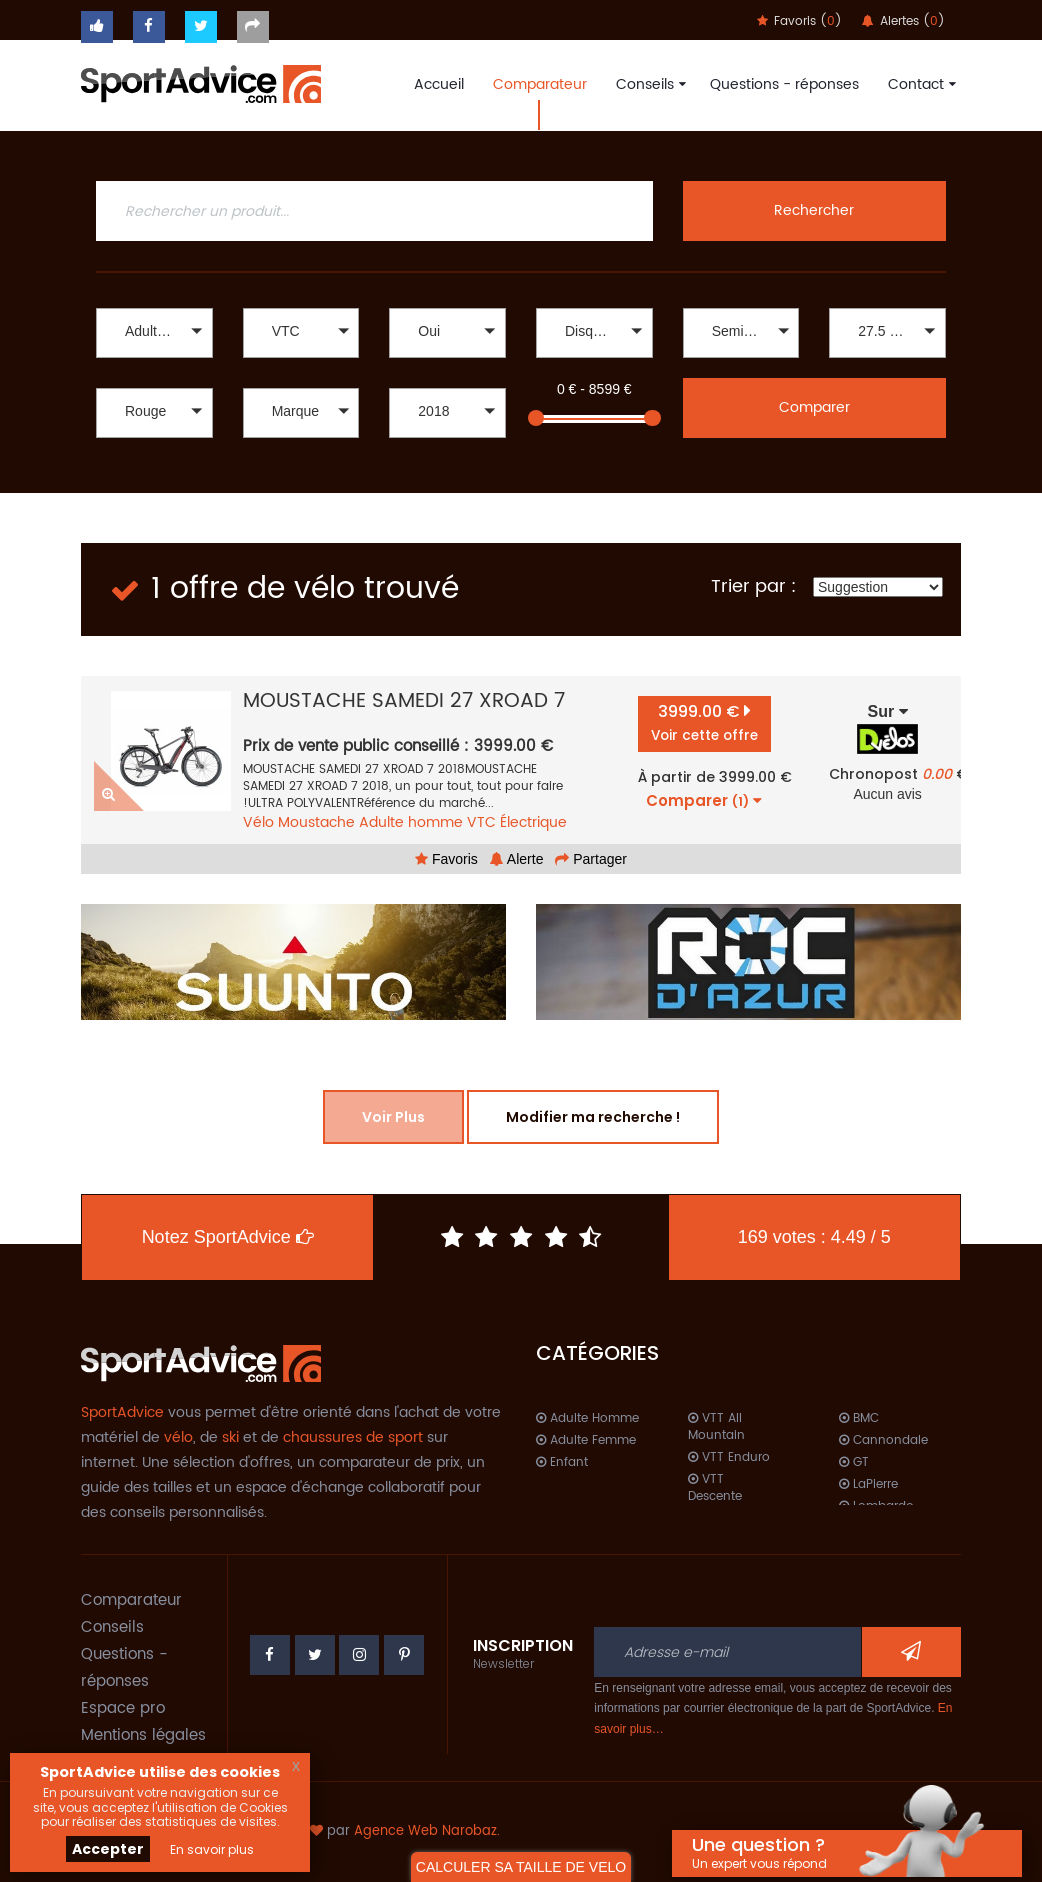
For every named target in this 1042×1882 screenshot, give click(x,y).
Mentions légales (143, 1735)
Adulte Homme (587, 1418)
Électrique (533, 822)
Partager (591, 859)
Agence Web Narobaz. (427, 1831)
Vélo (258, 822)
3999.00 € (704, 722)
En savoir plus (212, 1849)
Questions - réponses (784, 84)
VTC (481, 822)
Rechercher (814, 210)
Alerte (517, 859)
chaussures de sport (353, 1437)
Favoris (446, 859)
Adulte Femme (586, 1440)
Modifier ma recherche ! (593, 1117)
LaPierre (868, 1484)
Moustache (316, 822)
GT (854, 1462)
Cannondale (883, 1440)
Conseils (648, 84)
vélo (178, 1437)
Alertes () (903, 21)
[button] (154, 333)
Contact (919, 84)
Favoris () (799, 21)
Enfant (562, 1462)
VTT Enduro (729, 1457)
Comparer (814, 407)
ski (230, 1437)
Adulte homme (411, 822)
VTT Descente (715, 1488)
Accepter (108, 1849)
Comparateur (540, 84)
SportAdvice (122, 1412)
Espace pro (123, 1708)
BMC (859, 1418)
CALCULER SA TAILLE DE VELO (521, 1867)
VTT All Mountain (716, 1427)
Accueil (439, 84)
